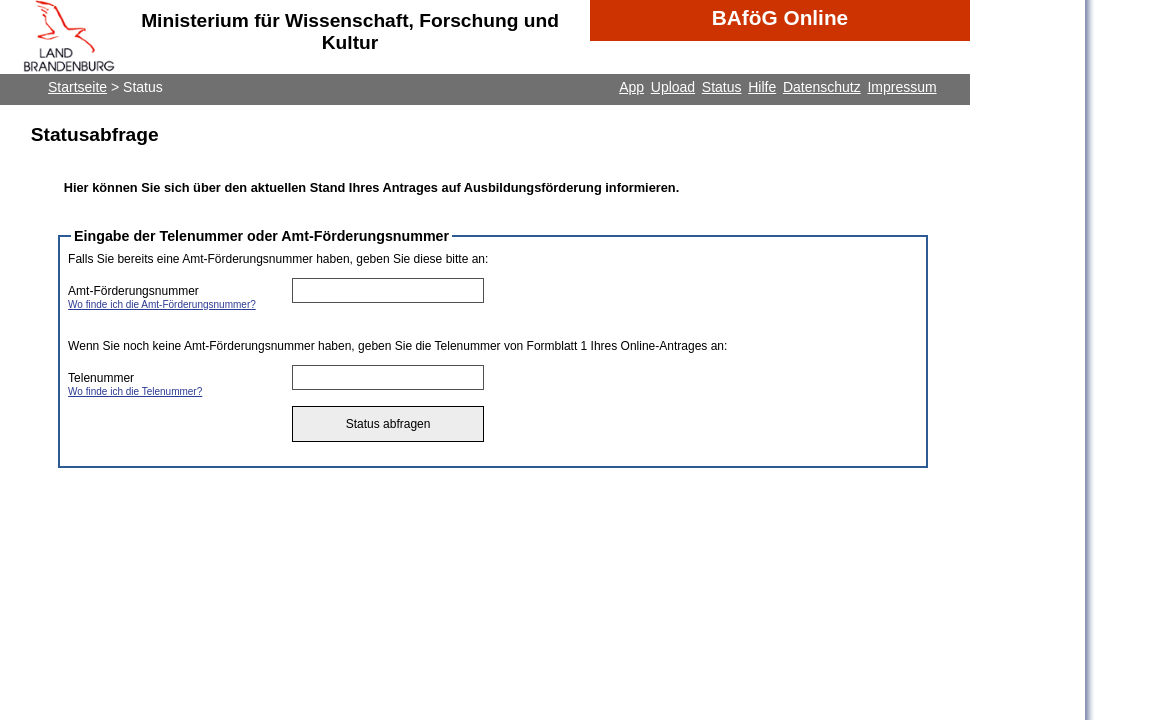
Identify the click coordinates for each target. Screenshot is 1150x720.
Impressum (901, 87)
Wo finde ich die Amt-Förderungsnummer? (162, 304)
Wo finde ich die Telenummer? (135, 391)
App (631, 87)
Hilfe (762, 87)
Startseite (77, 87)
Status (722, 87)
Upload (673, 87)
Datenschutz (822, 87)
